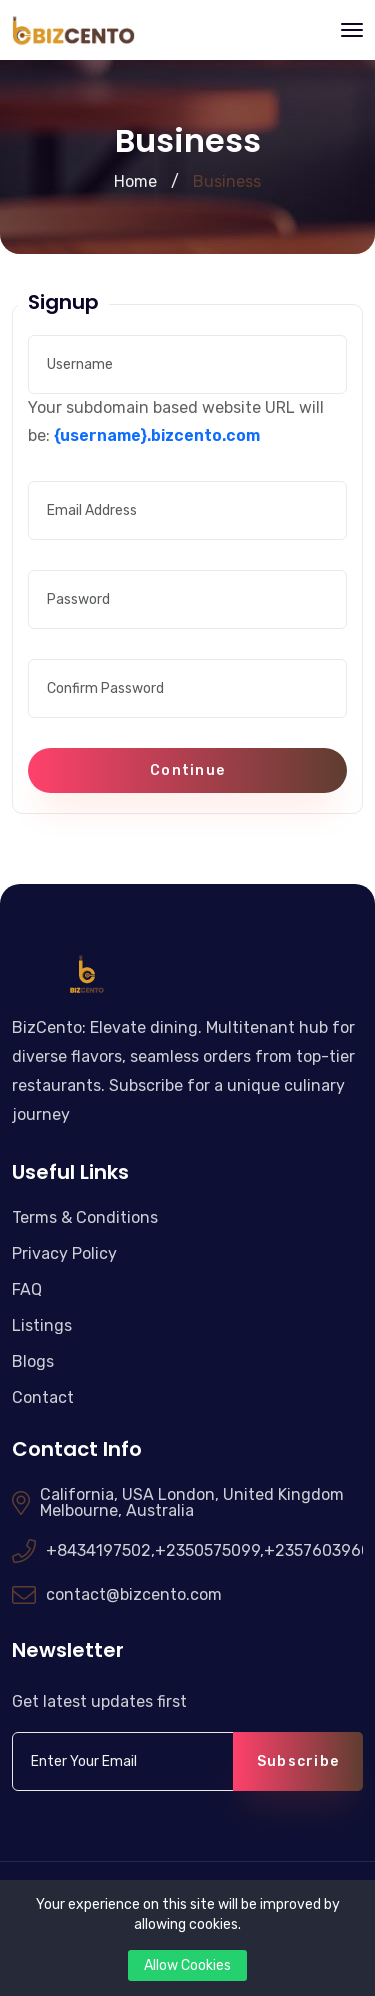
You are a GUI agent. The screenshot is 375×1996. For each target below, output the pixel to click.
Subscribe (298, 1761)
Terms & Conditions (85, 1217)
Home (135, 181)
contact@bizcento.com (134, 1595)
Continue (187, 770)
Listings (42, 1325)
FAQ (27, 1289)
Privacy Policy (64, 1253)
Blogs (33, 1361)
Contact (43, 1397)
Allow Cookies (187, 1965)
